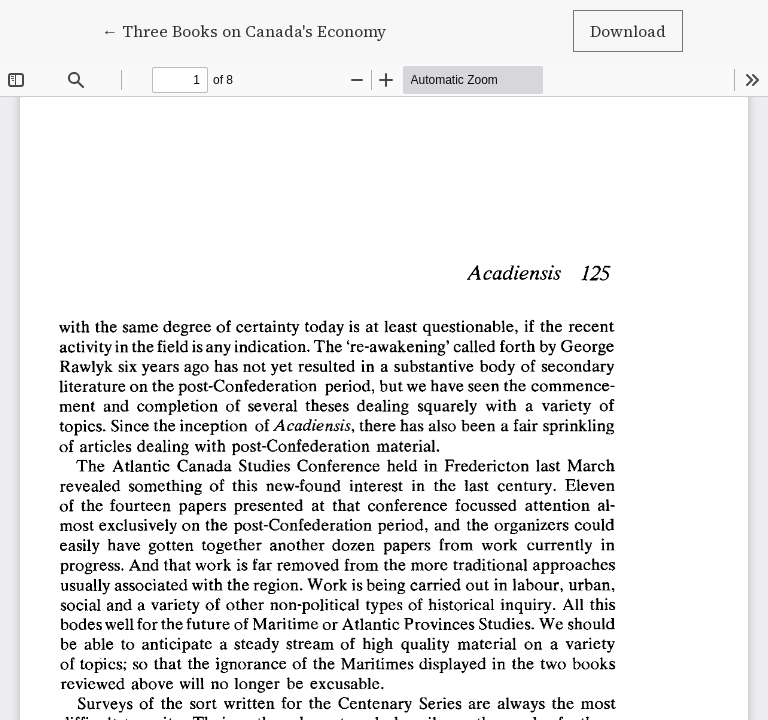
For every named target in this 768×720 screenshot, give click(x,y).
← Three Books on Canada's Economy (244, 30)
